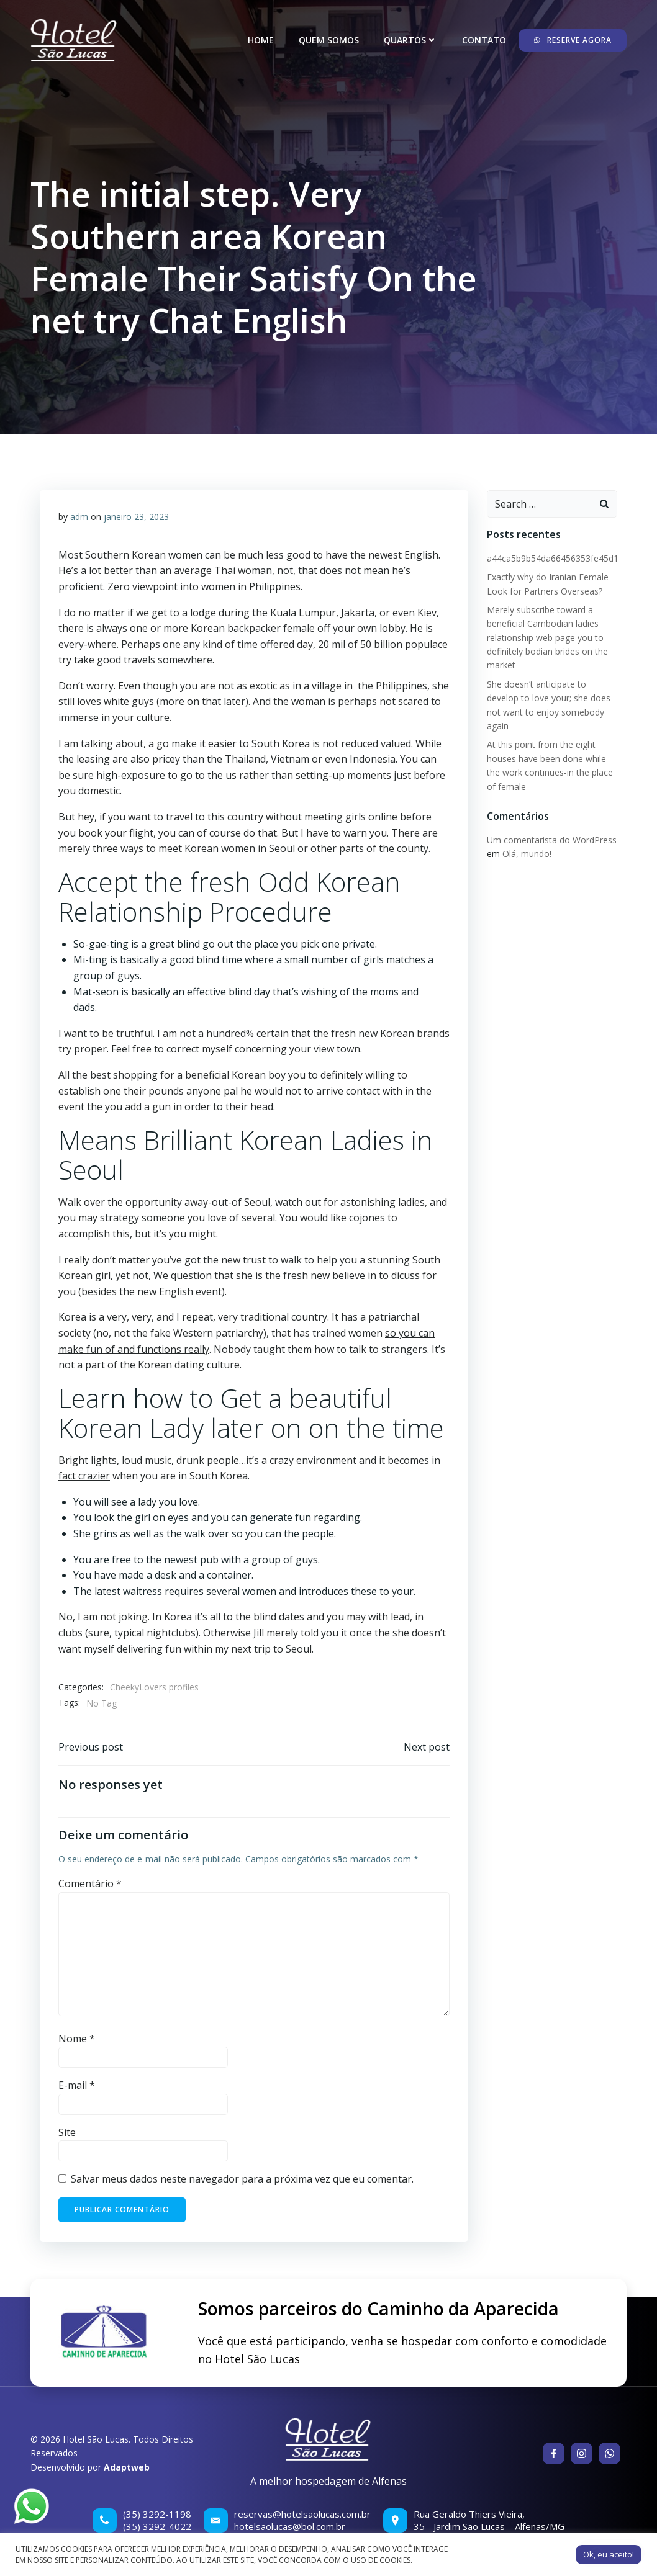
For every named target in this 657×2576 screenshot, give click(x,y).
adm (79, 517)
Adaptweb (127, 2467)
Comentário (90, 1883)
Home (261, 40)
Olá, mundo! (526, 853)
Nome (76, 2038)
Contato (484, 40)
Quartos (410, 40)
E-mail (76, 2085)
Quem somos (329, 40)
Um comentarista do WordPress (552, 840)
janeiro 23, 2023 (136, 517)
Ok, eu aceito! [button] (608, 2554)
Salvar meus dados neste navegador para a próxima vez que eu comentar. (242, 2179)
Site (67, 2132)
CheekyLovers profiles (154, 1687)
